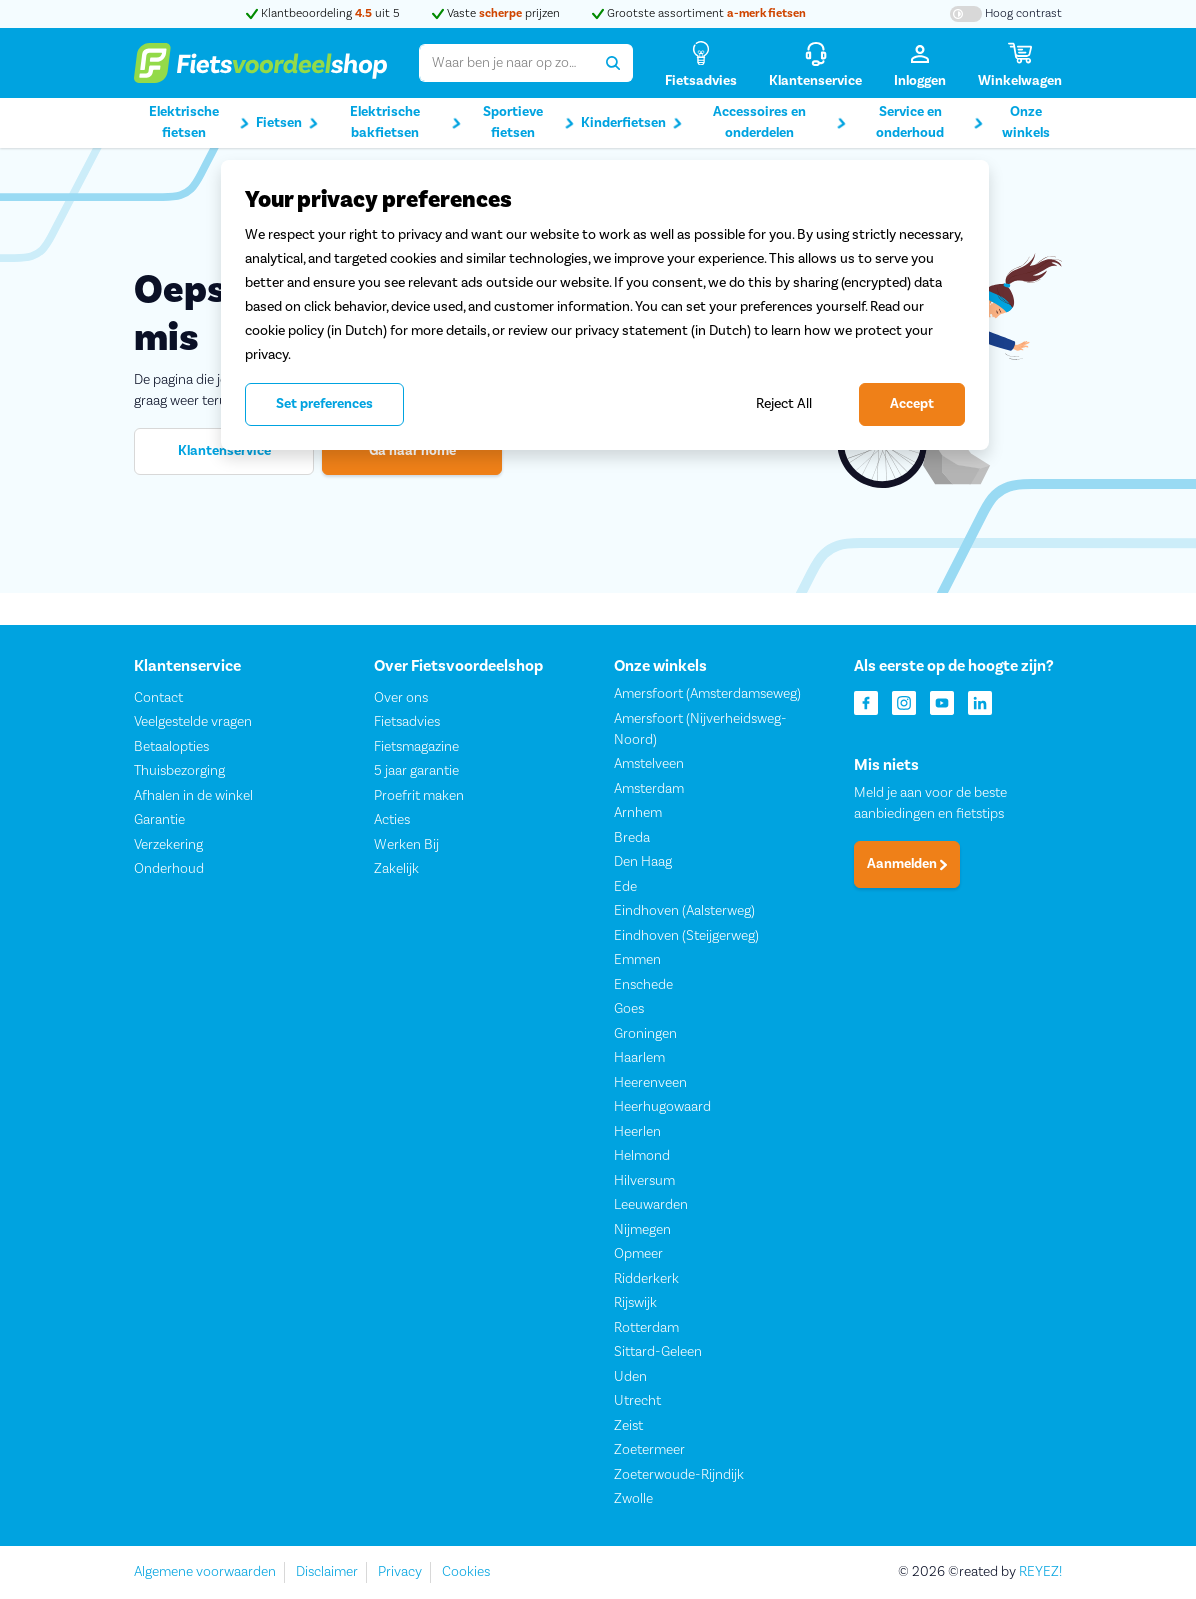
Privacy (400, 1572)
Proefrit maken (419, 796)
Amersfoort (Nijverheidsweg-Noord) (700, 729)
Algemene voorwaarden (205, 1572)
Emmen (637, 961)
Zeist (628, 1426)
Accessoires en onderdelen (779, 122)
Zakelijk (396, 870)
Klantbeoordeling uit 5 (323, 13)
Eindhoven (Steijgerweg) (686, 936)
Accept (912, 404)
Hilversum (644, 1181)
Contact (158, 698)
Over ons (401, 698)
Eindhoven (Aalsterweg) (684, 912)
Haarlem (639, 1059)
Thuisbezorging (179, 772)
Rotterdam (646, 1328)
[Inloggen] (920, 63)
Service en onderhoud (929, 122)
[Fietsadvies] (701, 63)
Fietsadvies (407, 723)
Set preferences (324, 404)
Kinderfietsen (631, 123)
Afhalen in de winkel (193, 796)
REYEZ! (1040, 1572)
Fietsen (287, 123)
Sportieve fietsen (529, 122)
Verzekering (168, 845)
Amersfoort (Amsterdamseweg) (707, 695)
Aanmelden (907, 865)
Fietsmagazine (416, 747)
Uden (630, 1377)
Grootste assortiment (699, 13)
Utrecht (637, 1402)
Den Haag (643, 863)
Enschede (643, 985)
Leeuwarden (651, 1206)
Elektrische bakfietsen (405, 122)
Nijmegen (642, 1230)
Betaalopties (171, 747)
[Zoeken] (613, 63)
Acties (392, 821)
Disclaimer (327, 1572)
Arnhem (638, 814)
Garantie (159, 821)
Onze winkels (1026, 122)
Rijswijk (635, 1304)
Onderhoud (169, 870)
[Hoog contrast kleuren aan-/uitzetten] (1006, 14)
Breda (632, 838)
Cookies (466, 1572)
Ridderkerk (646, 1279)
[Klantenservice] (815, 63)
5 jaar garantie (416, 772)
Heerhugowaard (662, 1108)
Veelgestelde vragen (193, 723)
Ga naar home (412, 451)
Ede (625, 887)
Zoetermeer (649, 1451)
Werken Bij (406, 845)
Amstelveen (649, 765)
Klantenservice (224, 451)
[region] (605, 305)
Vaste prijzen (496, 13)
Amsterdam (649, 789)
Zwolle (633, 1500)
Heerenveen (650, 1083)
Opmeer (638, 1255)
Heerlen (637, 1132)
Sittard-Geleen (658, 1353)
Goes (629, 1010)
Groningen (645, 1034)
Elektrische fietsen (199, 122)
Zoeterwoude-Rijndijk (679, 1475)
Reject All (784, 403)
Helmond (642, 1157)
